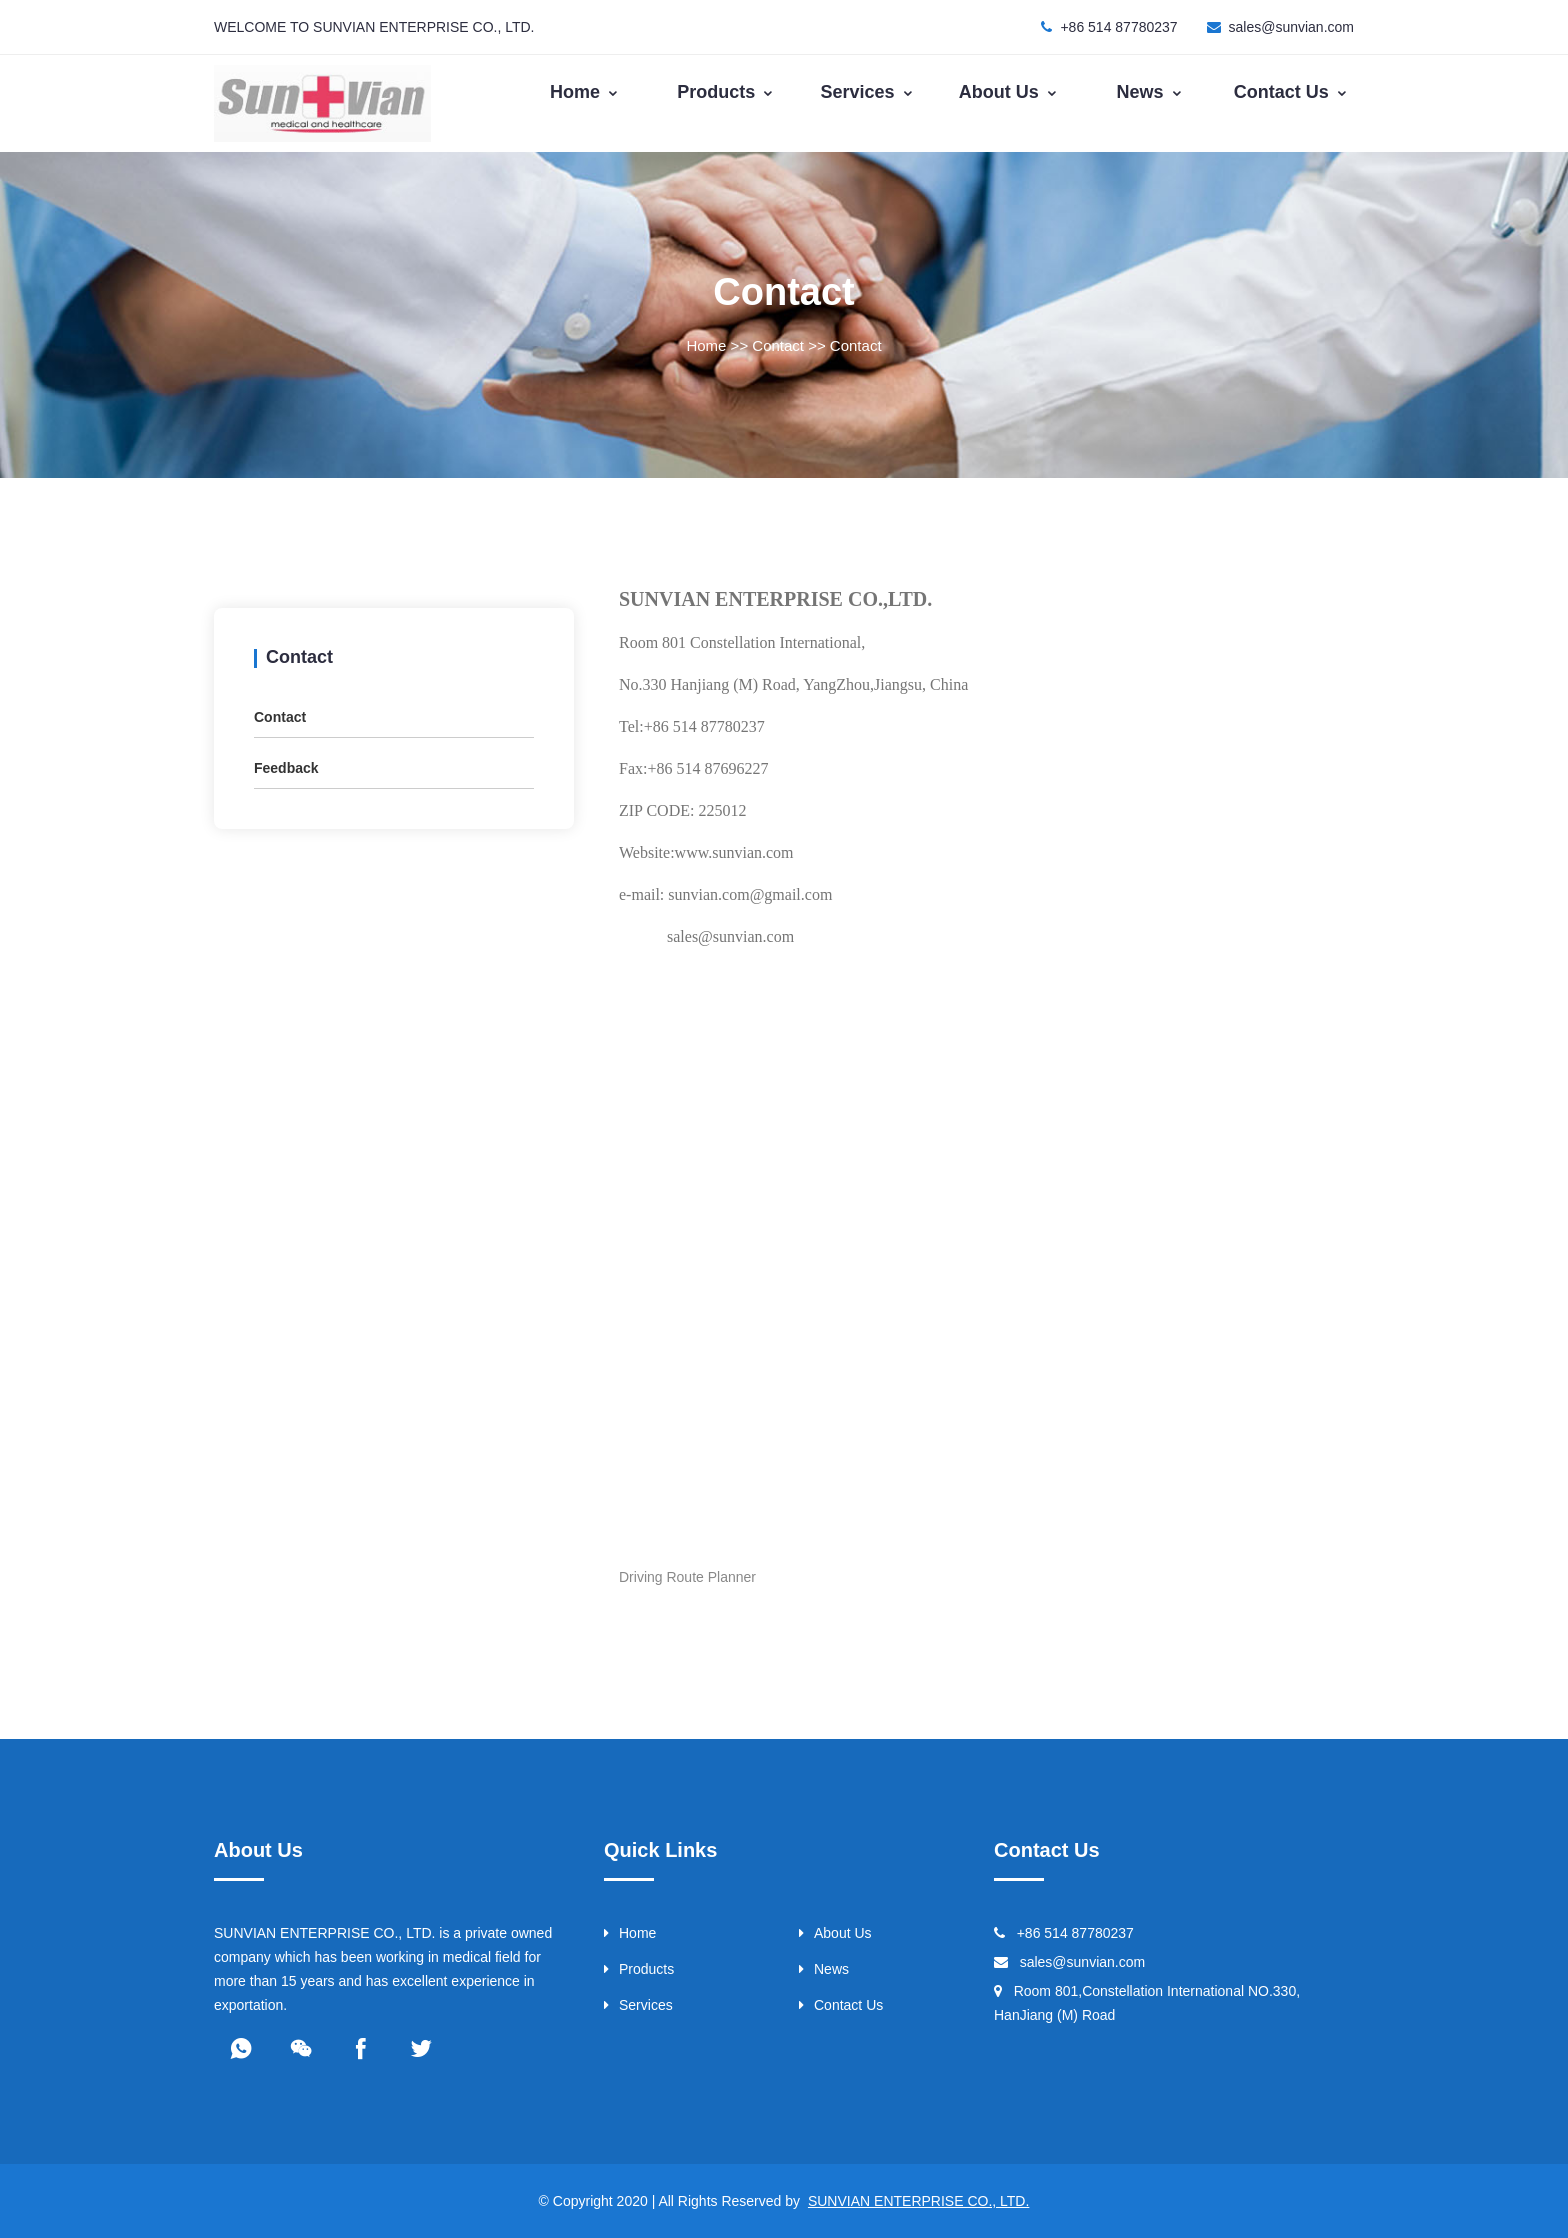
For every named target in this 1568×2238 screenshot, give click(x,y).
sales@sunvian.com (1292, 27)
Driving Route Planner (687, 1577)
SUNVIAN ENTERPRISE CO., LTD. (918, 2201)
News (1150, 92)
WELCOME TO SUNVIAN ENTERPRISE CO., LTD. (374, 27)
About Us (1008, 92)
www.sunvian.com (734, 852)
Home (584, 92)
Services (867, 92)
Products (725, 92)
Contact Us (1291, 92)
